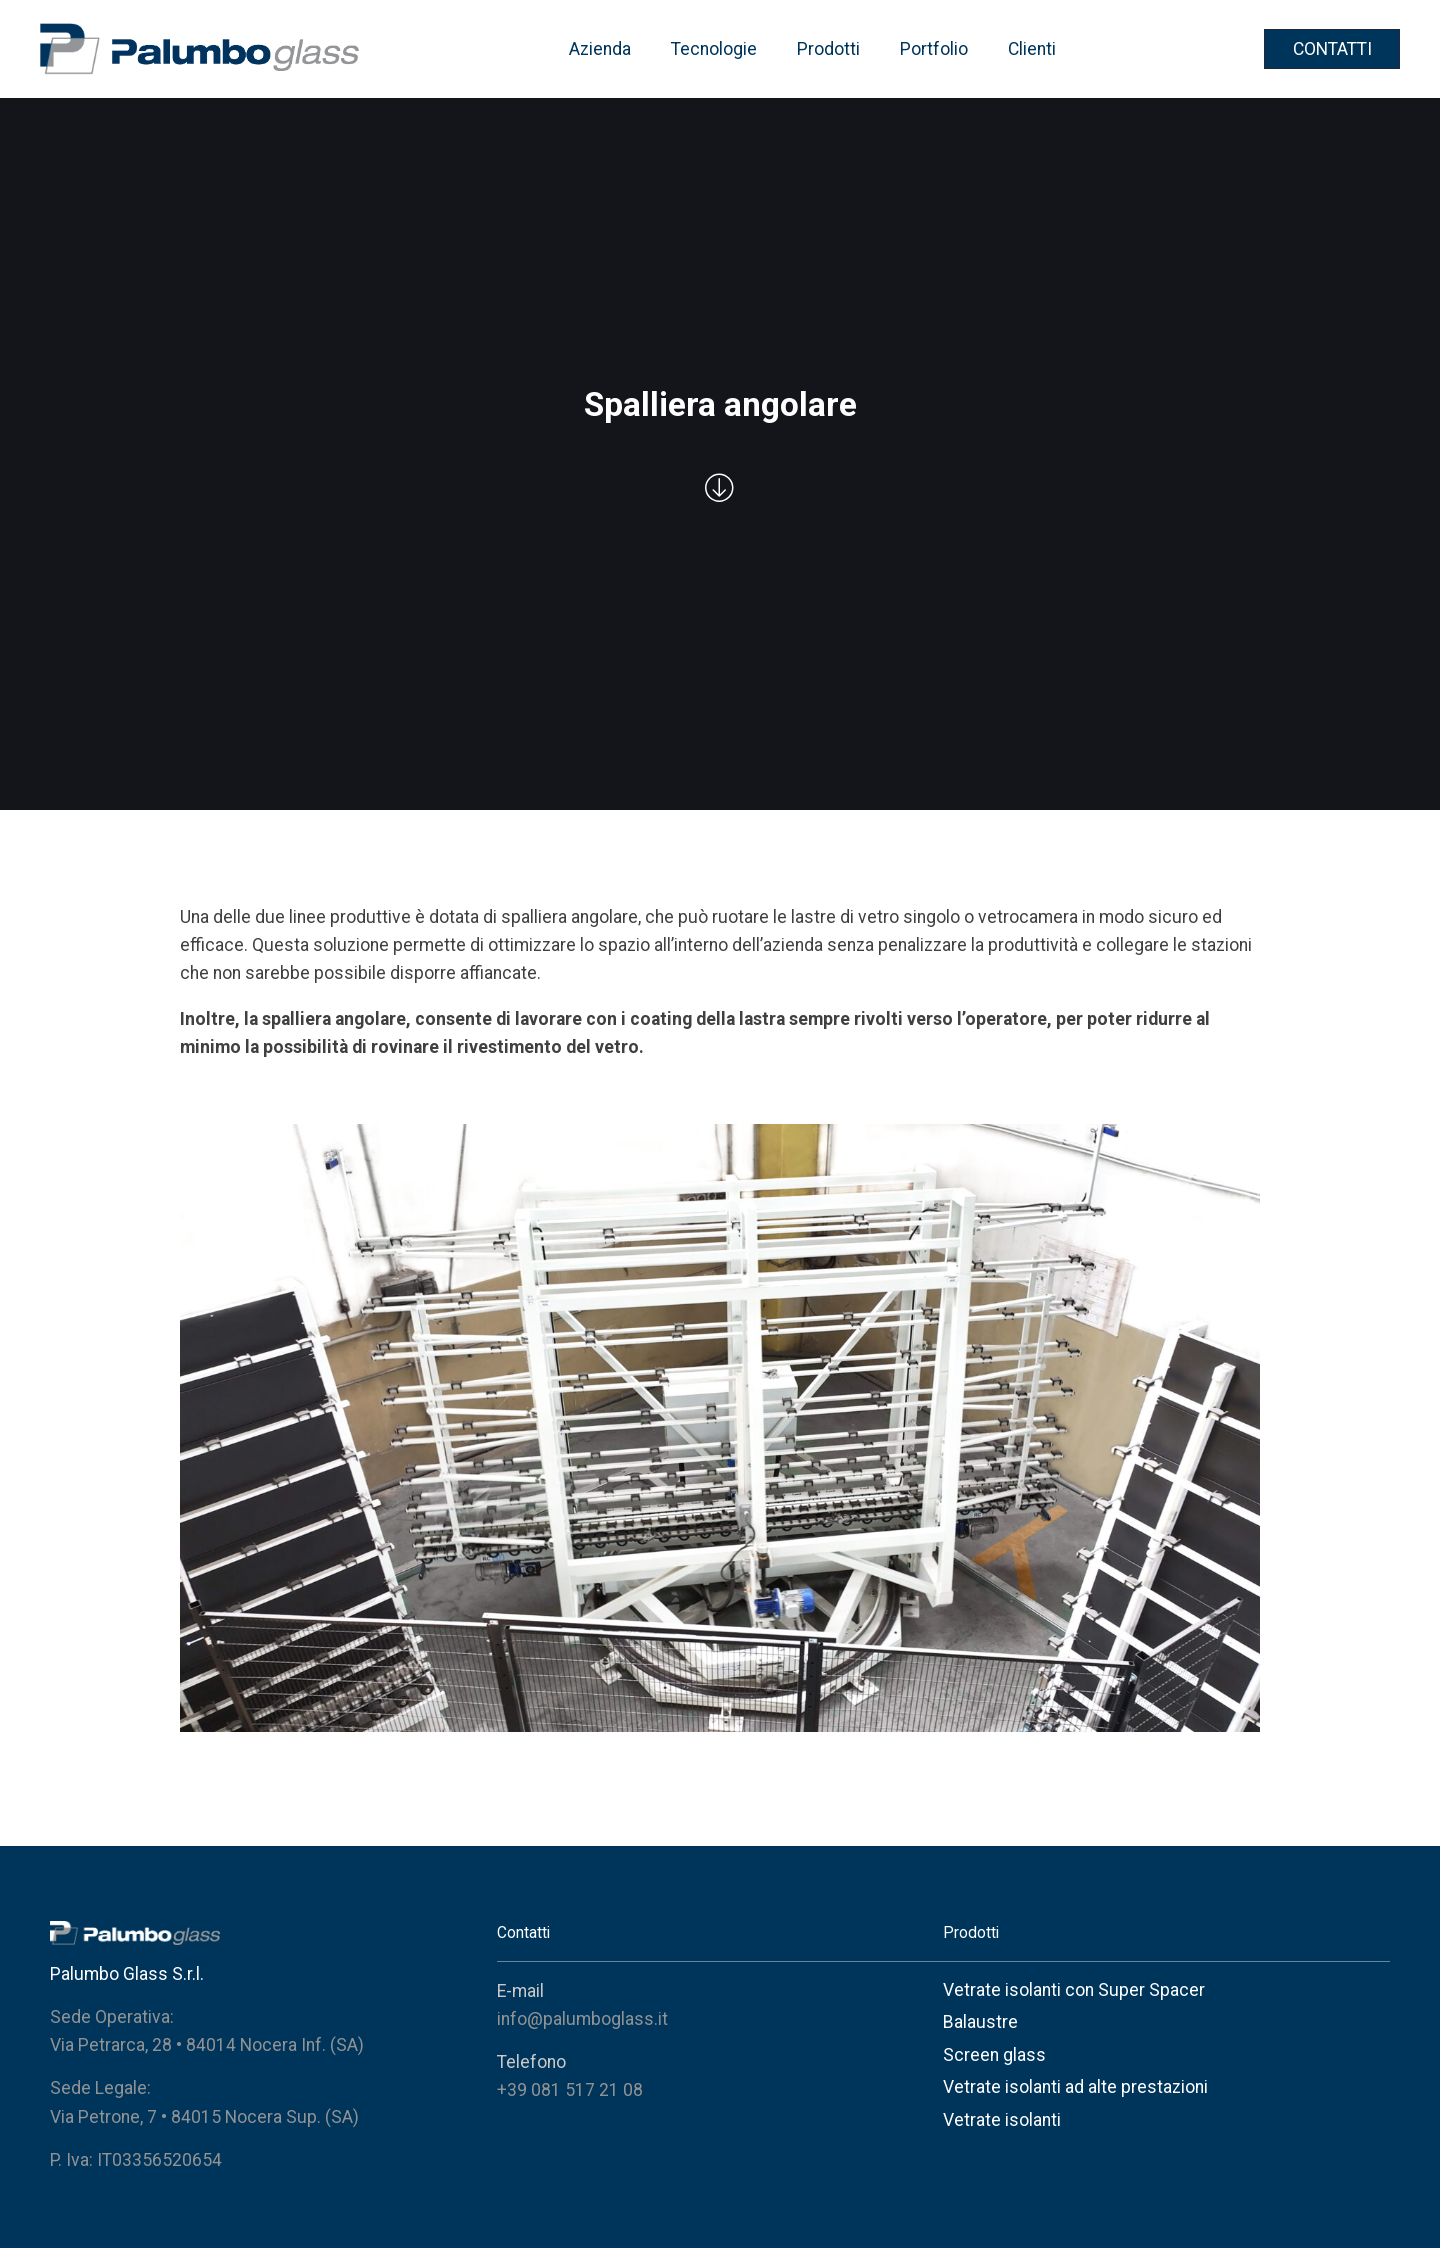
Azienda (600, 49)
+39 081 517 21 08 (570, 2090)
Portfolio (934, 49)
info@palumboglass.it (582, 2019)
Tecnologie (714, 49)
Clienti (1032, 49)
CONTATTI (1332, 49)
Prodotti (828, 49)
